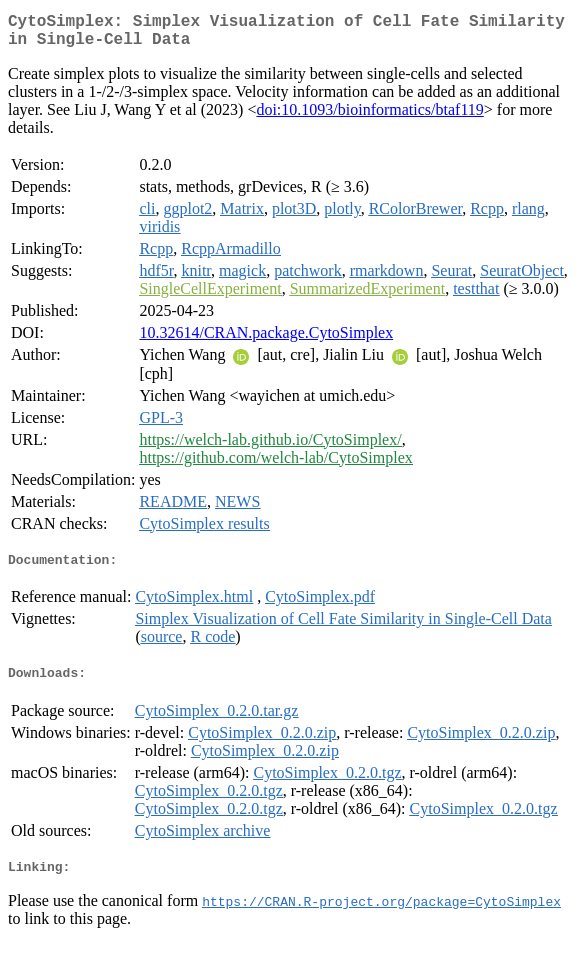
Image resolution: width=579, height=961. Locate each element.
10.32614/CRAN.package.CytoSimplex (266, 340)
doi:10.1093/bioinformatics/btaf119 (369, 117)
